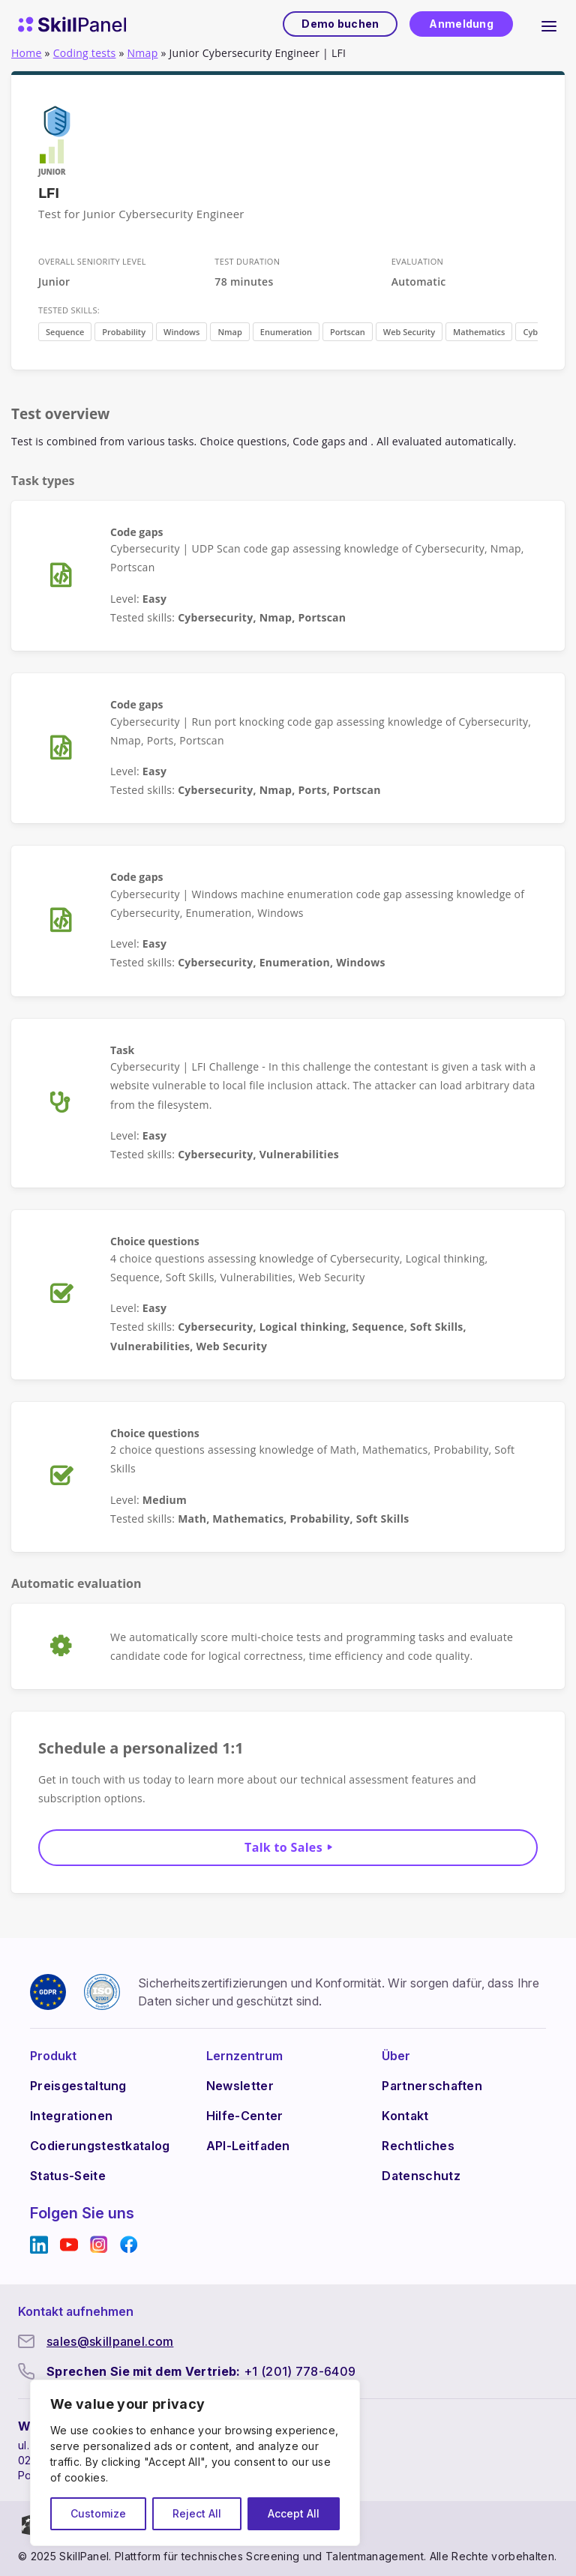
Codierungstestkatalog (100, 2145)
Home (26, 53)
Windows (182, 331)
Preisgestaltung (78, 2085)
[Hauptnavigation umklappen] (549, 24)
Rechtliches (418, 2145)
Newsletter (240, 2085)
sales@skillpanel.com (109, 2341)
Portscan (347, 331)
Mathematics (479, 331)
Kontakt (405, 2115)
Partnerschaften (432, 2085)
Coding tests (84, 53)
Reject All (196, 2513)
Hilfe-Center (245, 2115)
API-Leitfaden (248, 2145)
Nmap (143, 53)
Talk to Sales (283, 1847)
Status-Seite (68, 2175)
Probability (124, 331)
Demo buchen (339, 23)
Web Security (409, 331)
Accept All (294, 2513)
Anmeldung (461, 23)
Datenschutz (421, 2175)
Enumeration (286, 331)
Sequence (65, 331)
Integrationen (71, 2115)
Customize (98, 2513)
